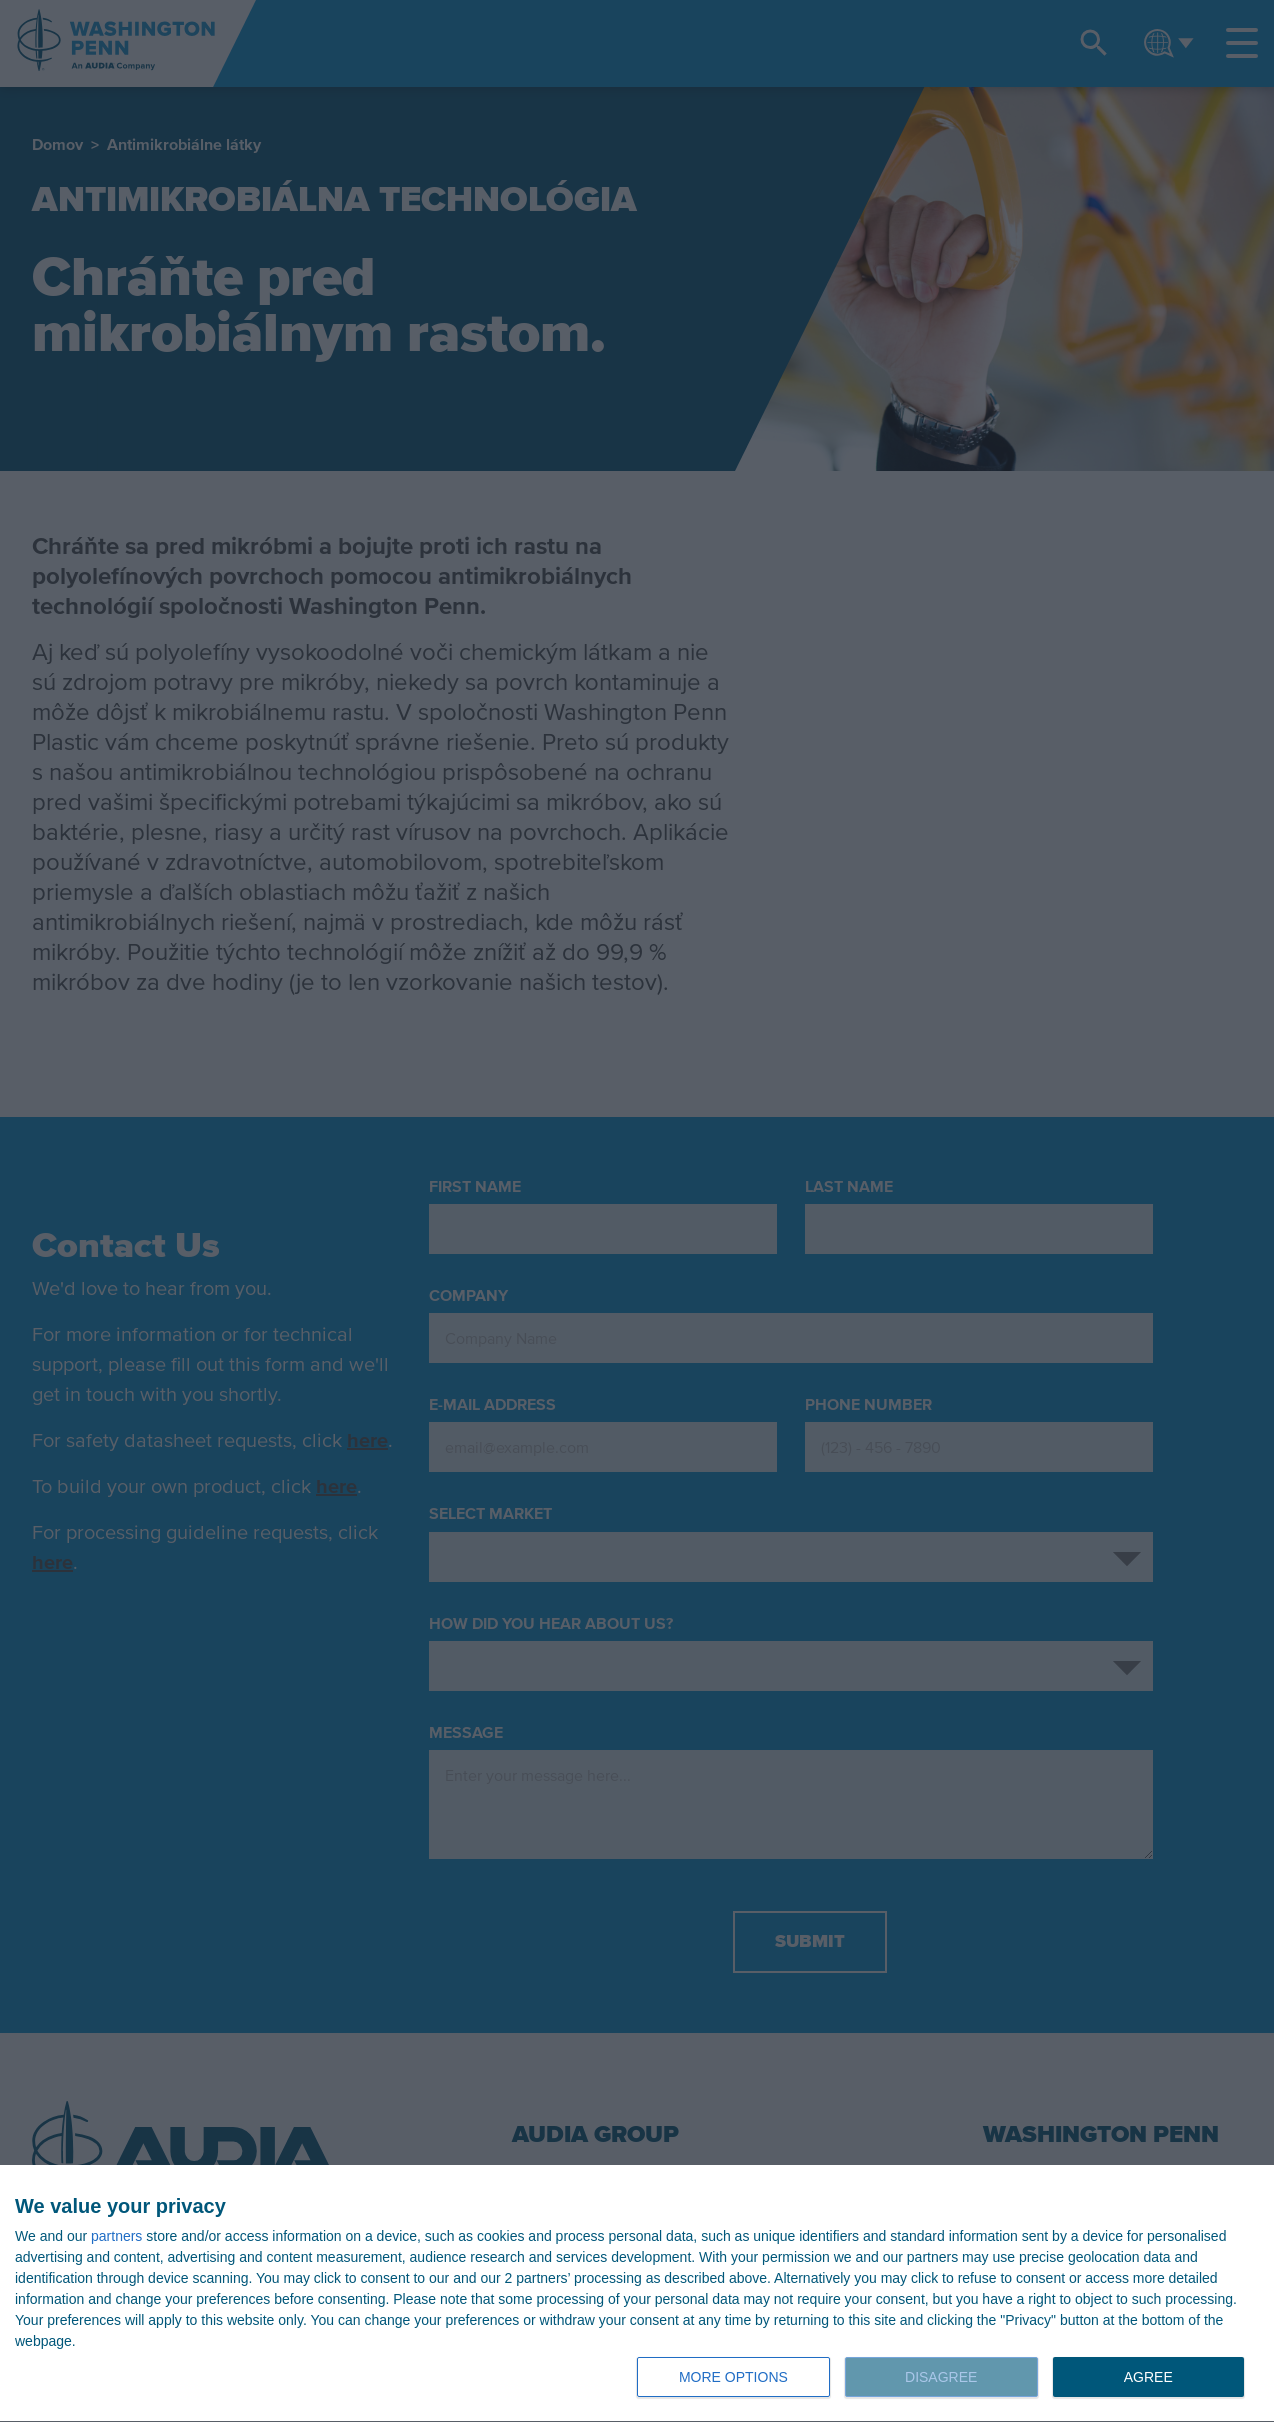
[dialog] (637, 2294)
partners (116, 2236)
